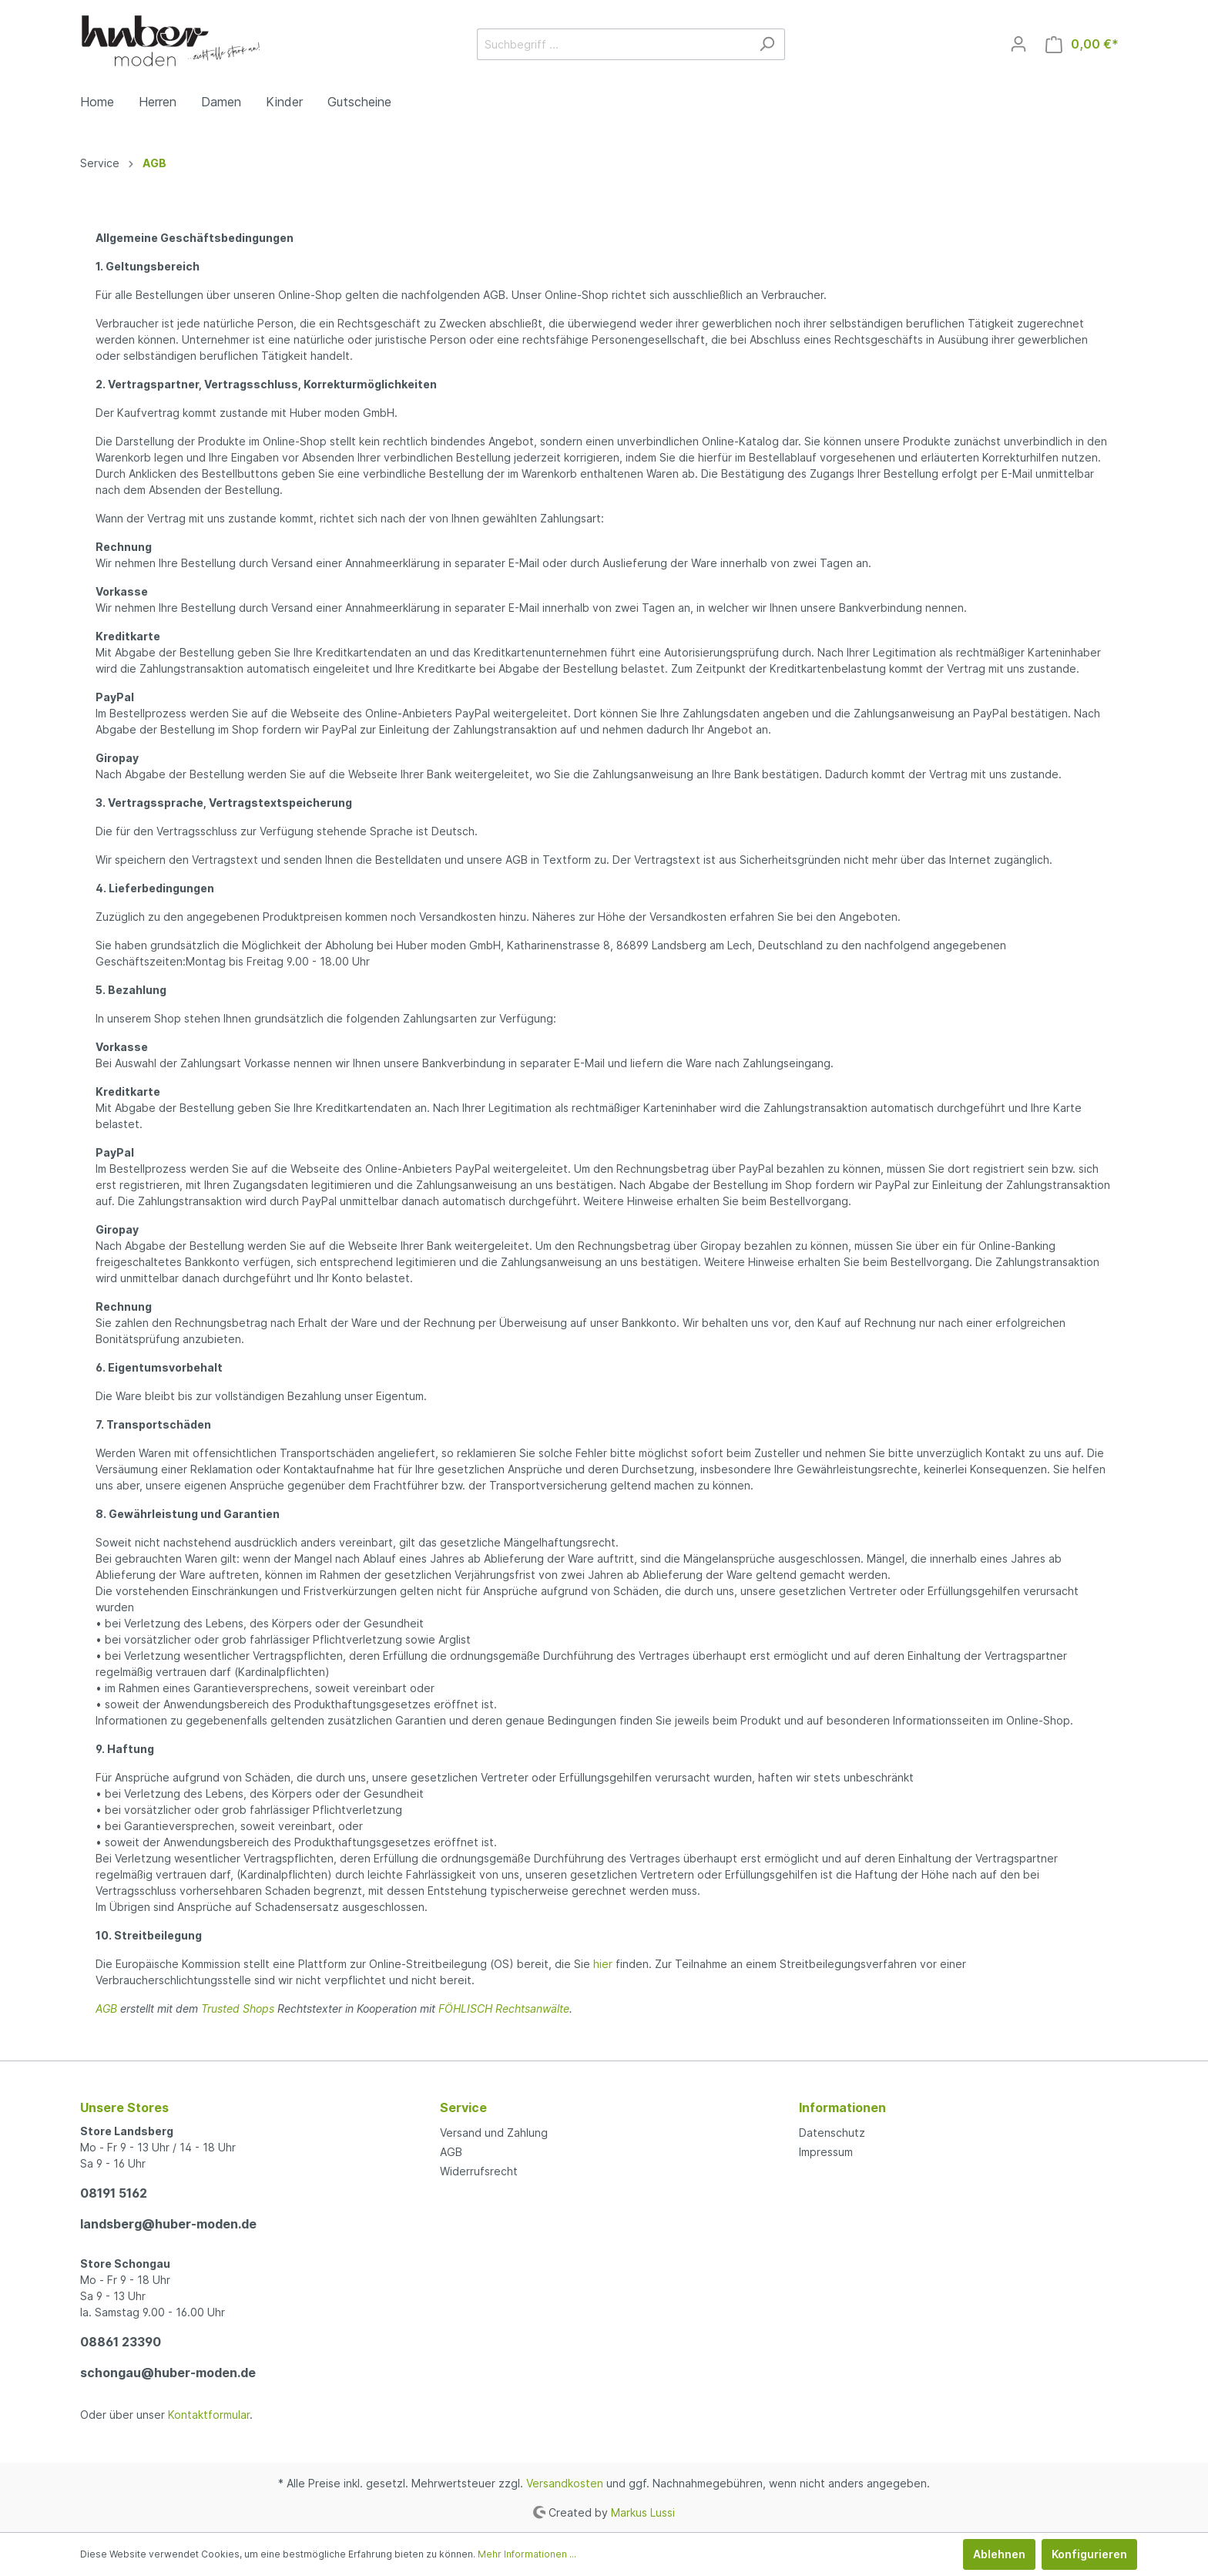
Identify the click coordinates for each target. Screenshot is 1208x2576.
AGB (106, 2008)
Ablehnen (999, 2554)
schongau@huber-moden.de (168, 2372)
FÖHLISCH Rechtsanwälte (503, 2008)
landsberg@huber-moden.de (168, 2224)
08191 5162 (113, 2193)
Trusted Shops (237, 2008)
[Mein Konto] (1018, 44)
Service (463, 2107)
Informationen (842, 2107)
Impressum (826, 2151)
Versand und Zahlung (494, 2132)
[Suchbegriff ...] (613, 44)
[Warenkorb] (1082, 44)
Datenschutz (832, 2132)
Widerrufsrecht (479, 2171)
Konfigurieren (1089, 2554)
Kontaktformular (209, 2414)
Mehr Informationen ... (527, 2554)
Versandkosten (564, 2483)
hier (602, 1963)
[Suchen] (767, 44)
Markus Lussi (643, 2511)
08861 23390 (120, 2341)
